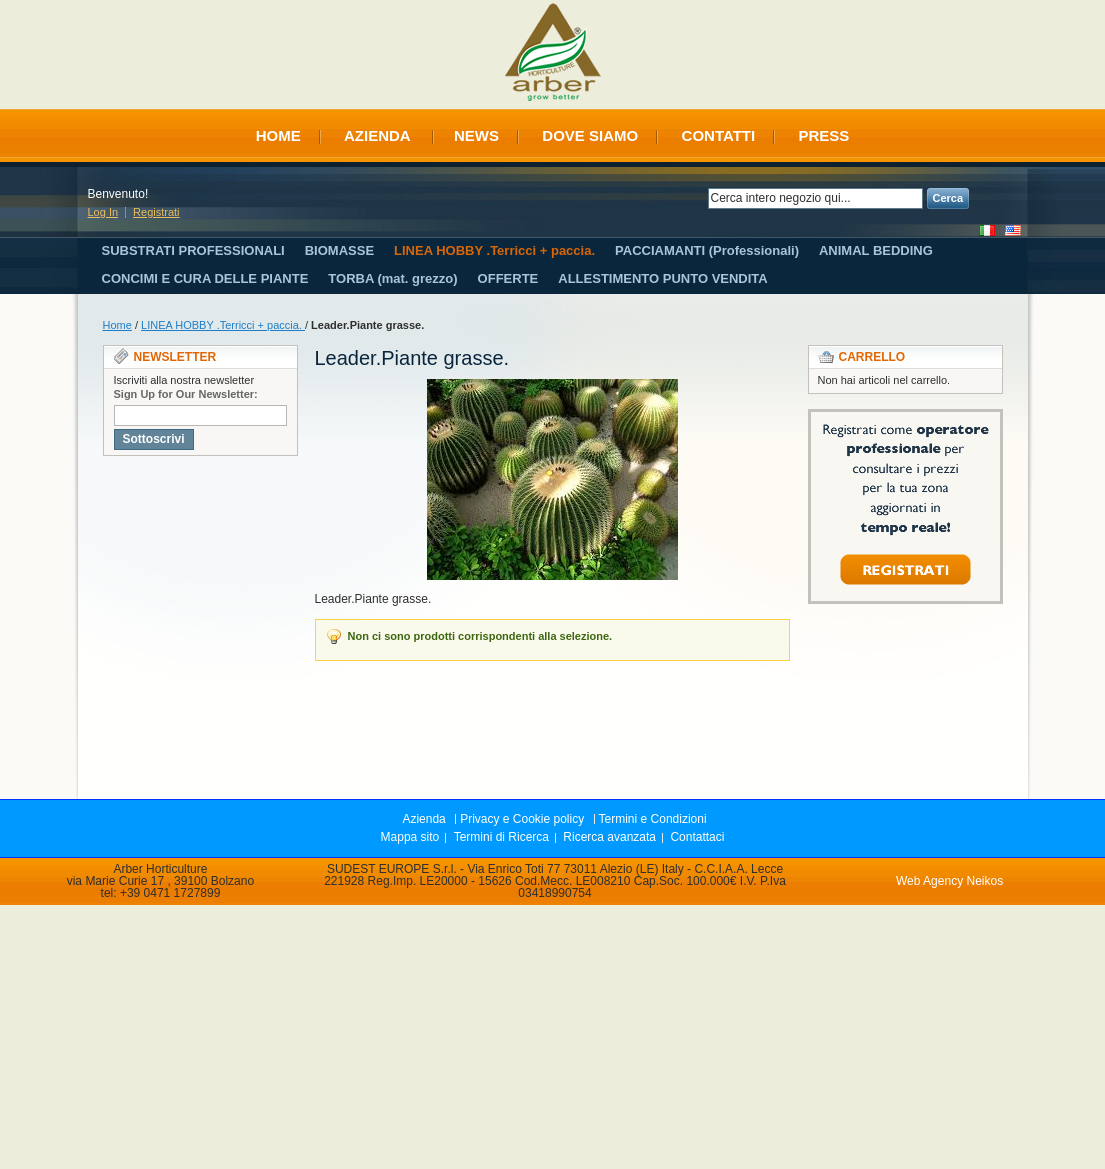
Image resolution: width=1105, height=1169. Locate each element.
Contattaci (697, 837)
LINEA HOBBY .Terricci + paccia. (223, 325)
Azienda (377, 135)
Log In (103, 212)
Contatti (719, 135)
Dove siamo (590, 135)
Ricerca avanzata (609, 837)
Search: (696, 198)
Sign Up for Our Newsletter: (186, 394)
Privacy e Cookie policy (522, 819)
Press (823, 135)
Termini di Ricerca (501, 837)
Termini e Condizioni (653, 819)
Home (278, 135)
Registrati (156, 212)
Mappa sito (410, 837)
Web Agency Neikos (949, 881)
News (476, 135)
